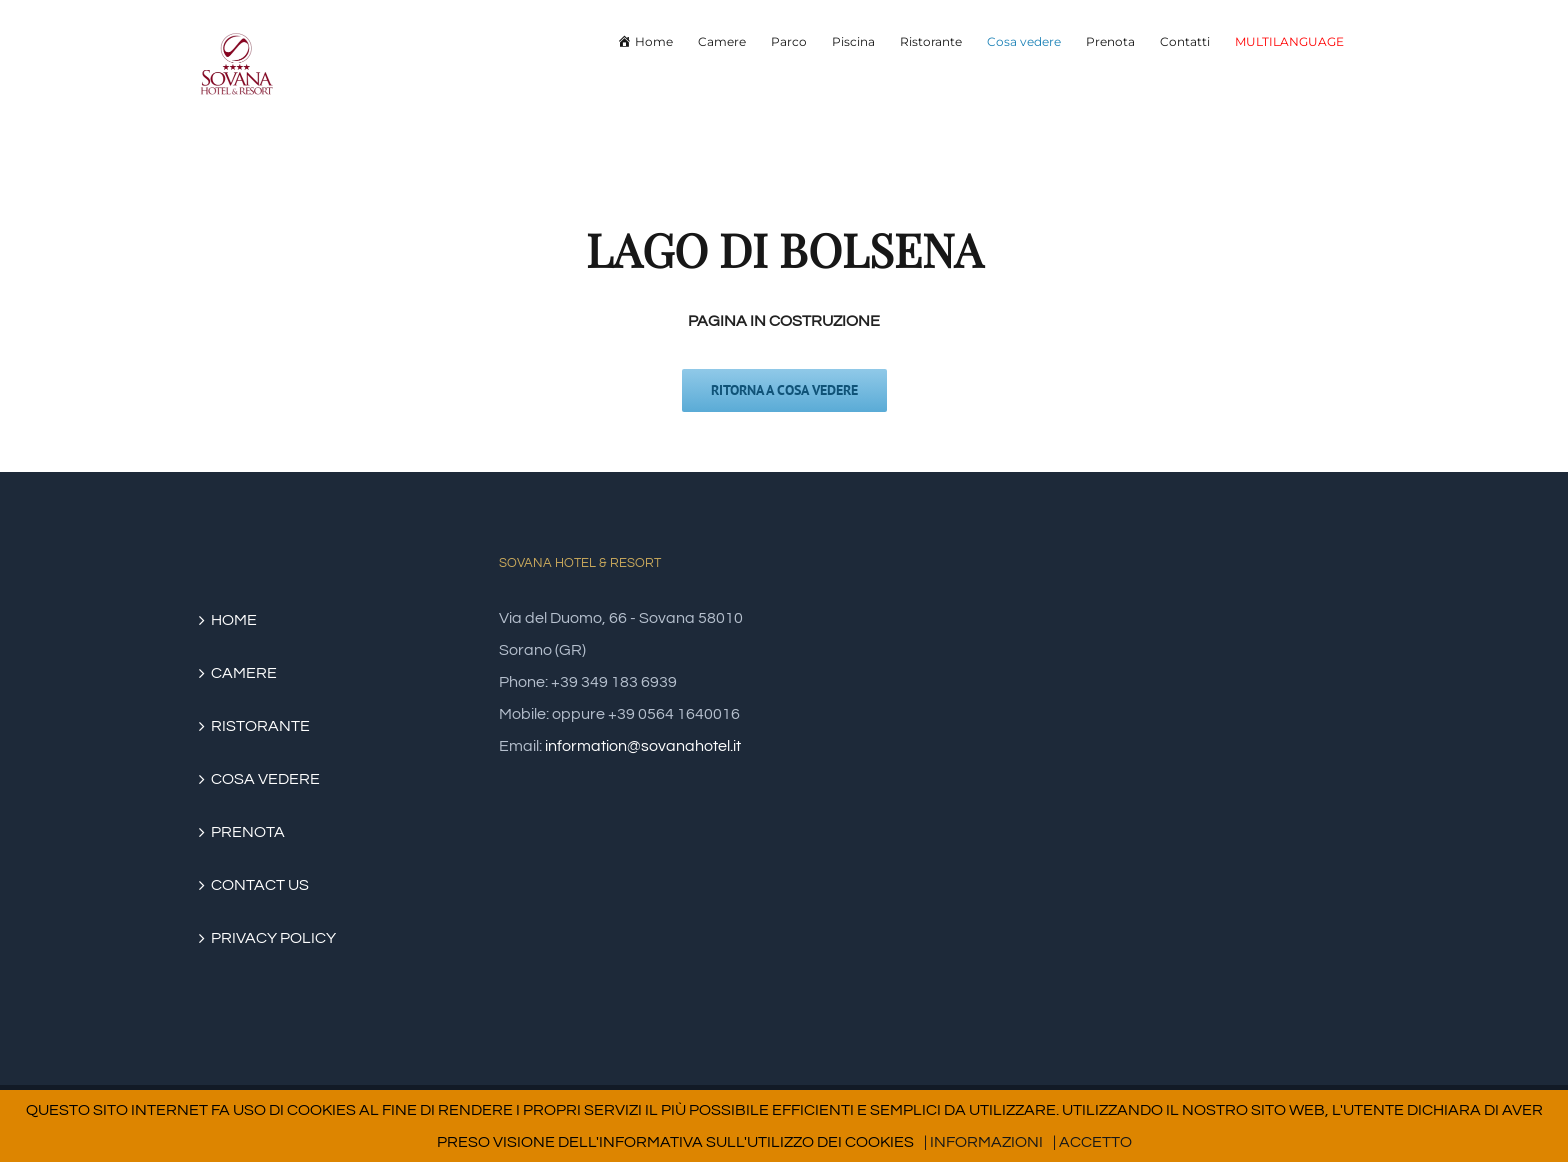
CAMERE (244, 673)
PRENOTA (248, 832)
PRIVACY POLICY (273, 938)
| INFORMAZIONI (983, 1142)
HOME (234, 620)
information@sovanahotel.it (643, 746)
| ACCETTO (1092, 1142)
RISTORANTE (260, 726)
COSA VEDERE (265, 779)
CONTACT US (260, 885)
